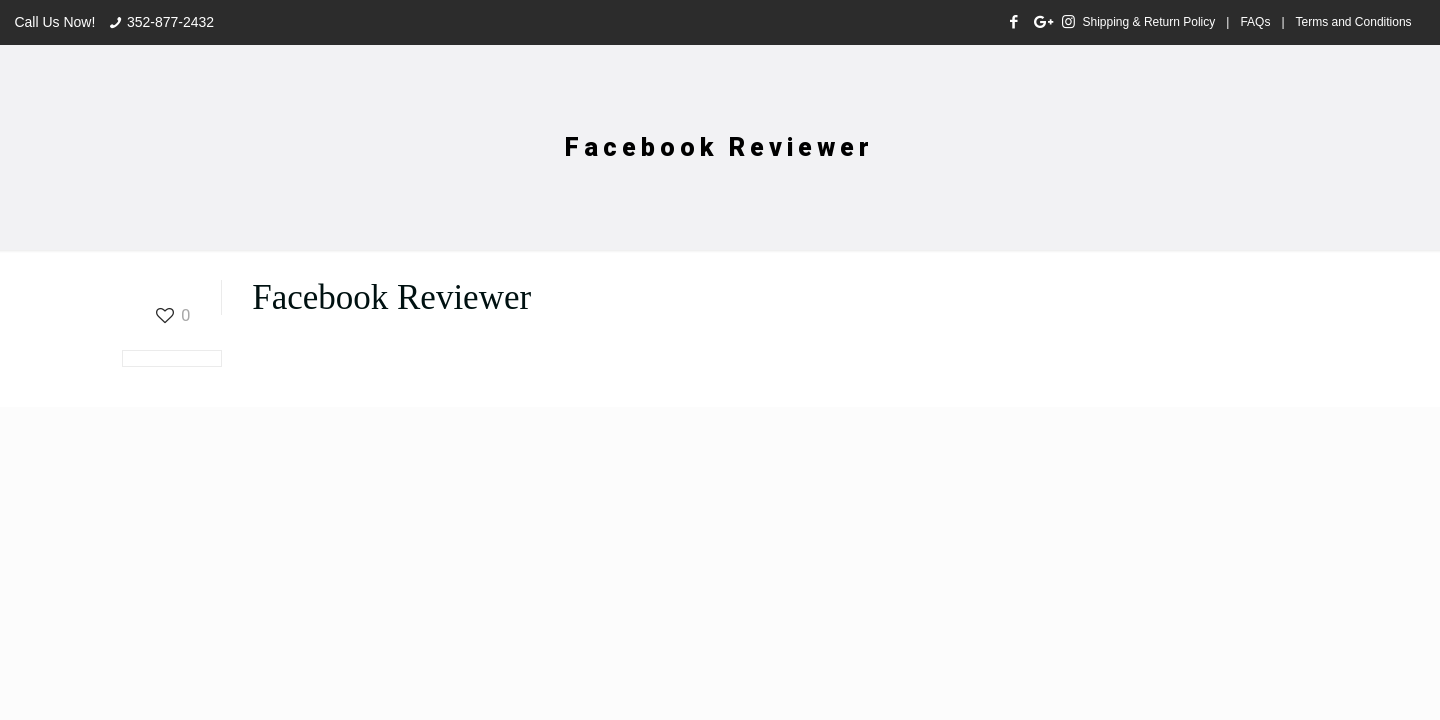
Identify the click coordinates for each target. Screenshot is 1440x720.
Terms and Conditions (1354, 22)
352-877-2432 (170, 22)
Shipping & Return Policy (1149, 22)
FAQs (1255, 22)
